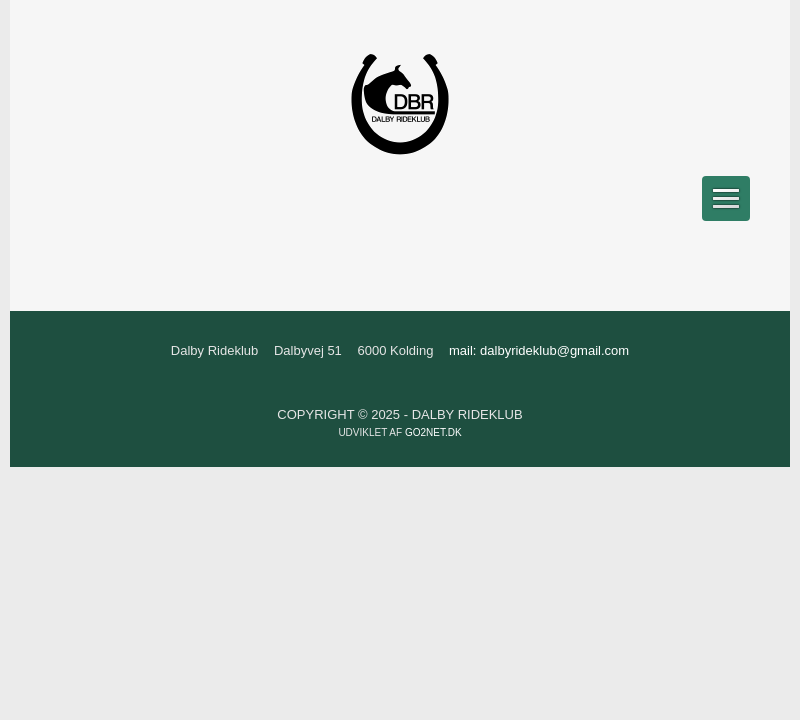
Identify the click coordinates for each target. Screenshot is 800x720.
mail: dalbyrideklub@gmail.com (539, 350)
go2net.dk (433, 432)
